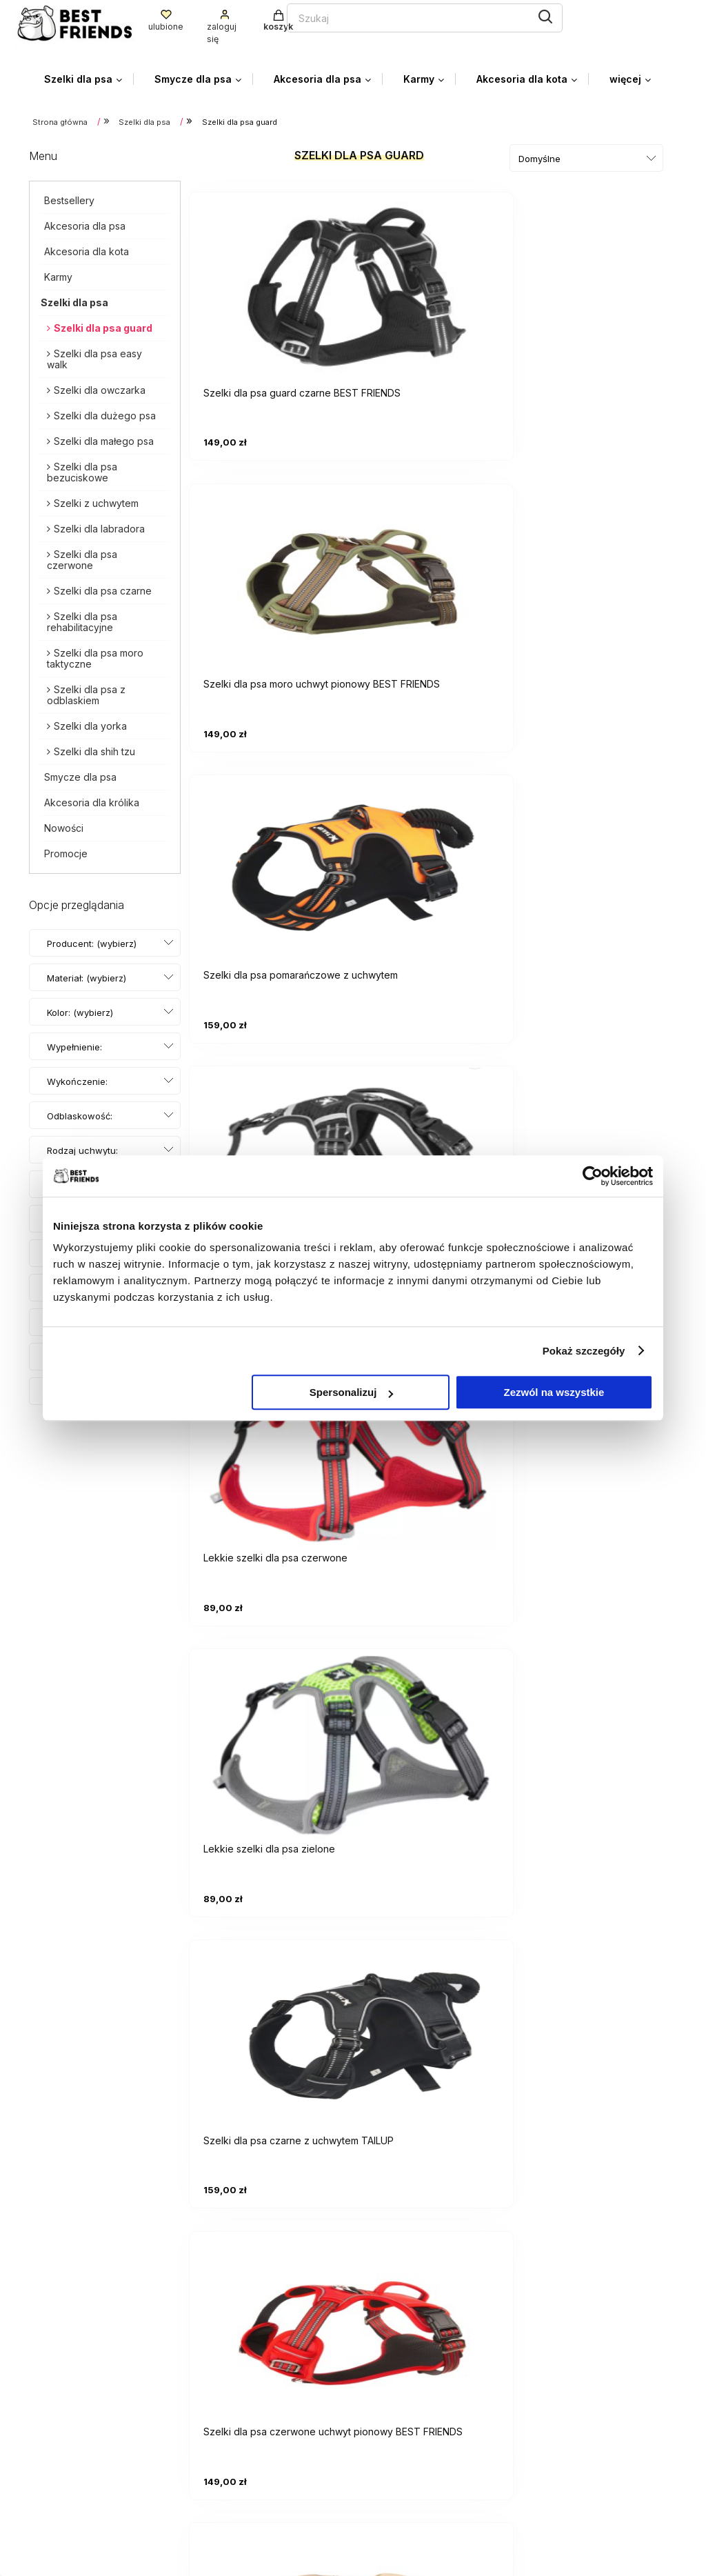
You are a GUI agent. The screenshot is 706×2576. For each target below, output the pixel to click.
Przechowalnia (401, 2390)
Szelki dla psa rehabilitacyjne (82, 617)
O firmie (546, 2502)
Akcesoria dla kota (86, 247)
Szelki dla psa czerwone (82, 555)
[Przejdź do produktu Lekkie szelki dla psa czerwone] (435, 567)
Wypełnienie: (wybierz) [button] (74, 1056)
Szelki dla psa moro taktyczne (95, 654)
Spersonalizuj (352, 1392)
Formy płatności (567, 2348)
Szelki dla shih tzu (94, 747)
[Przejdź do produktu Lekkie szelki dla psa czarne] (270, 567)
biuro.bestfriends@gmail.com (100, 2416)
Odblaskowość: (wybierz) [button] (79, 1125)
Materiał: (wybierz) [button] (86, 973)
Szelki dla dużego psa (105, 411)
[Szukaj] (389, 14)
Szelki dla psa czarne (103, 586)
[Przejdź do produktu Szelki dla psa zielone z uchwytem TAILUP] (435, 1142)
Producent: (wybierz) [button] (92, 939)
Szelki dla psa (74, 298)
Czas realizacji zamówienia (594, 2390)
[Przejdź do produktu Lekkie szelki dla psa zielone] (601, 567)
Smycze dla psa (80, 773)
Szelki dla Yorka (327, 2175)
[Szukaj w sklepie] (257, 16)
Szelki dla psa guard (103, 324)
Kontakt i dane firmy (576, 2461)
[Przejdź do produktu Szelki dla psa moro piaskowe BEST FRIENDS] (601, 855)
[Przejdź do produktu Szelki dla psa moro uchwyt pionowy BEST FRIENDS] (435, 280)
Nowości (63, 824)
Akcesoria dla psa (84, 222)
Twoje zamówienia (411, 2348)
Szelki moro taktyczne (596, 2162)
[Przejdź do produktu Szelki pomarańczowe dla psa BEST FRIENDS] (601, 1142)
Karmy (58, 273)
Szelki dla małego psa (104, 437)
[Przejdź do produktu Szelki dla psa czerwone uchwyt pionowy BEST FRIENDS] (435, 855)
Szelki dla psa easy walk (94, 354)
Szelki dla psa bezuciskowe (82, 468)
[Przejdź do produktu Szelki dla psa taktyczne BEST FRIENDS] (270, 1142)
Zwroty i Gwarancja (412, 2502)
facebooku (150, 2460)
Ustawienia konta (407, 2369)
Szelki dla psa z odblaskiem (86, 690)
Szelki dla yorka (90, 722)
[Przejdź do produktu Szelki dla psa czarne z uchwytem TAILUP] (270, 855)
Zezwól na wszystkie (554, 1392)
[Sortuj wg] (586, 154)
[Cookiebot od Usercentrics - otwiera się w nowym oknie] (592, 1176)
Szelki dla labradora (99, 524)
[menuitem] (88, 75)
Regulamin (390, 2481)
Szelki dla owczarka (99, 386)
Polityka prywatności (416, 2461)
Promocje (66, 849)
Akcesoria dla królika (91, 798)
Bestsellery (69, 196)
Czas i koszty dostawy (584, 2369)
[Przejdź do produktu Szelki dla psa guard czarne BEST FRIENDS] (270, 280)
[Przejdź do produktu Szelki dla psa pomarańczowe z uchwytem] (601, 280)
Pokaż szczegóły (584, 1351)
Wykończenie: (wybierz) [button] (77, 1091)
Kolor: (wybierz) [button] (80, 1008)
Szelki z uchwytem (96, 499)
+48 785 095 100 (73, 2438)
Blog (538, 2481)
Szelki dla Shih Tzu (409, 2175)
